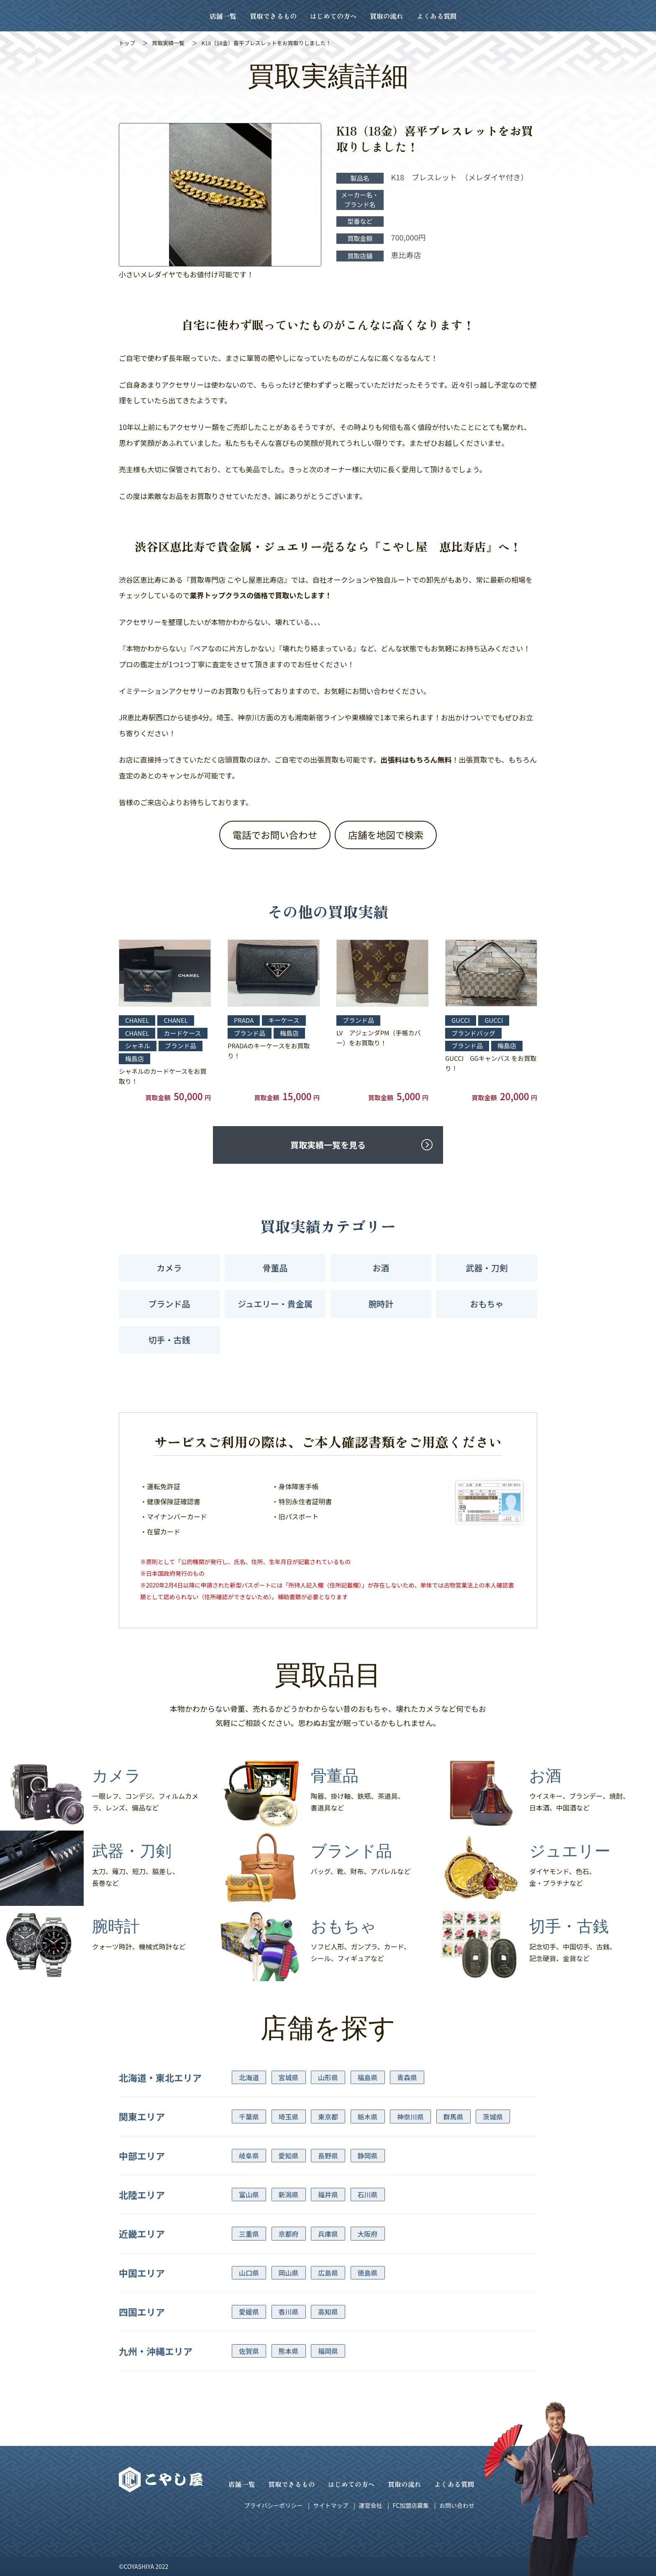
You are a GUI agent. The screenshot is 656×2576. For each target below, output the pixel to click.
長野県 (328, 2156)
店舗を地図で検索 (385, 834)
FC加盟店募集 (410, 2505)
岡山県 (289, 2273)
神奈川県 (410, 2117)
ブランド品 (169, 1304)
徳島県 (368, 2273)
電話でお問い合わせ (275, 834)
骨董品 (275, 1268)
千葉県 (249, 2117)
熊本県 (289, 2351)
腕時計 (381, 1304)
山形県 (328, 2077)
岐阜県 (249, 2156)
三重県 (249, 2234)
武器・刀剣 (487, 1268)
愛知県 (289, 2156)
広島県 (328, 2273)
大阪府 (368, 2234)
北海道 (249, 2077)
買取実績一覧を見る (328, 1145)
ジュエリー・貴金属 (275, 1304)
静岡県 (368, 2156)
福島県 (368, 2077)
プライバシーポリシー (273, 2505)
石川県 (368, 2194)
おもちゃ (487, 1304)
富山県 (249, 2194)
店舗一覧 (223, 16)
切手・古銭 (169, 1340)
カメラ (169, 1268)
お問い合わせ (456, 2505)
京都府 (289, 2234)
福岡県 (328, 2351)
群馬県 (453, 2117)
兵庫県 (328, 2234)
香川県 (289, 2312)
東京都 (328, 2117)
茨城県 (493, 2117)
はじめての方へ (333, 16)
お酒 (381, 1268)
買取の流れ (386, 16)
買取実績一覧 (168, 43)
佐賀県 (249, 2351)
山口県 (249, 2273)
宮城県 (289, 2077)
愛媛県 (249, 2312)
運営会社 (370, 2505)
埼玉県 (289, 2117)
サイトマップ (330, 2505)
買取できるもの (273, 16)
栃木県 (368, 2117)
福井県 (328, 2194)
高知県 (328, 2312)
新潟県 (289, 2194)
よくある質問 (437, 16)
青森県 (407, 2077)
